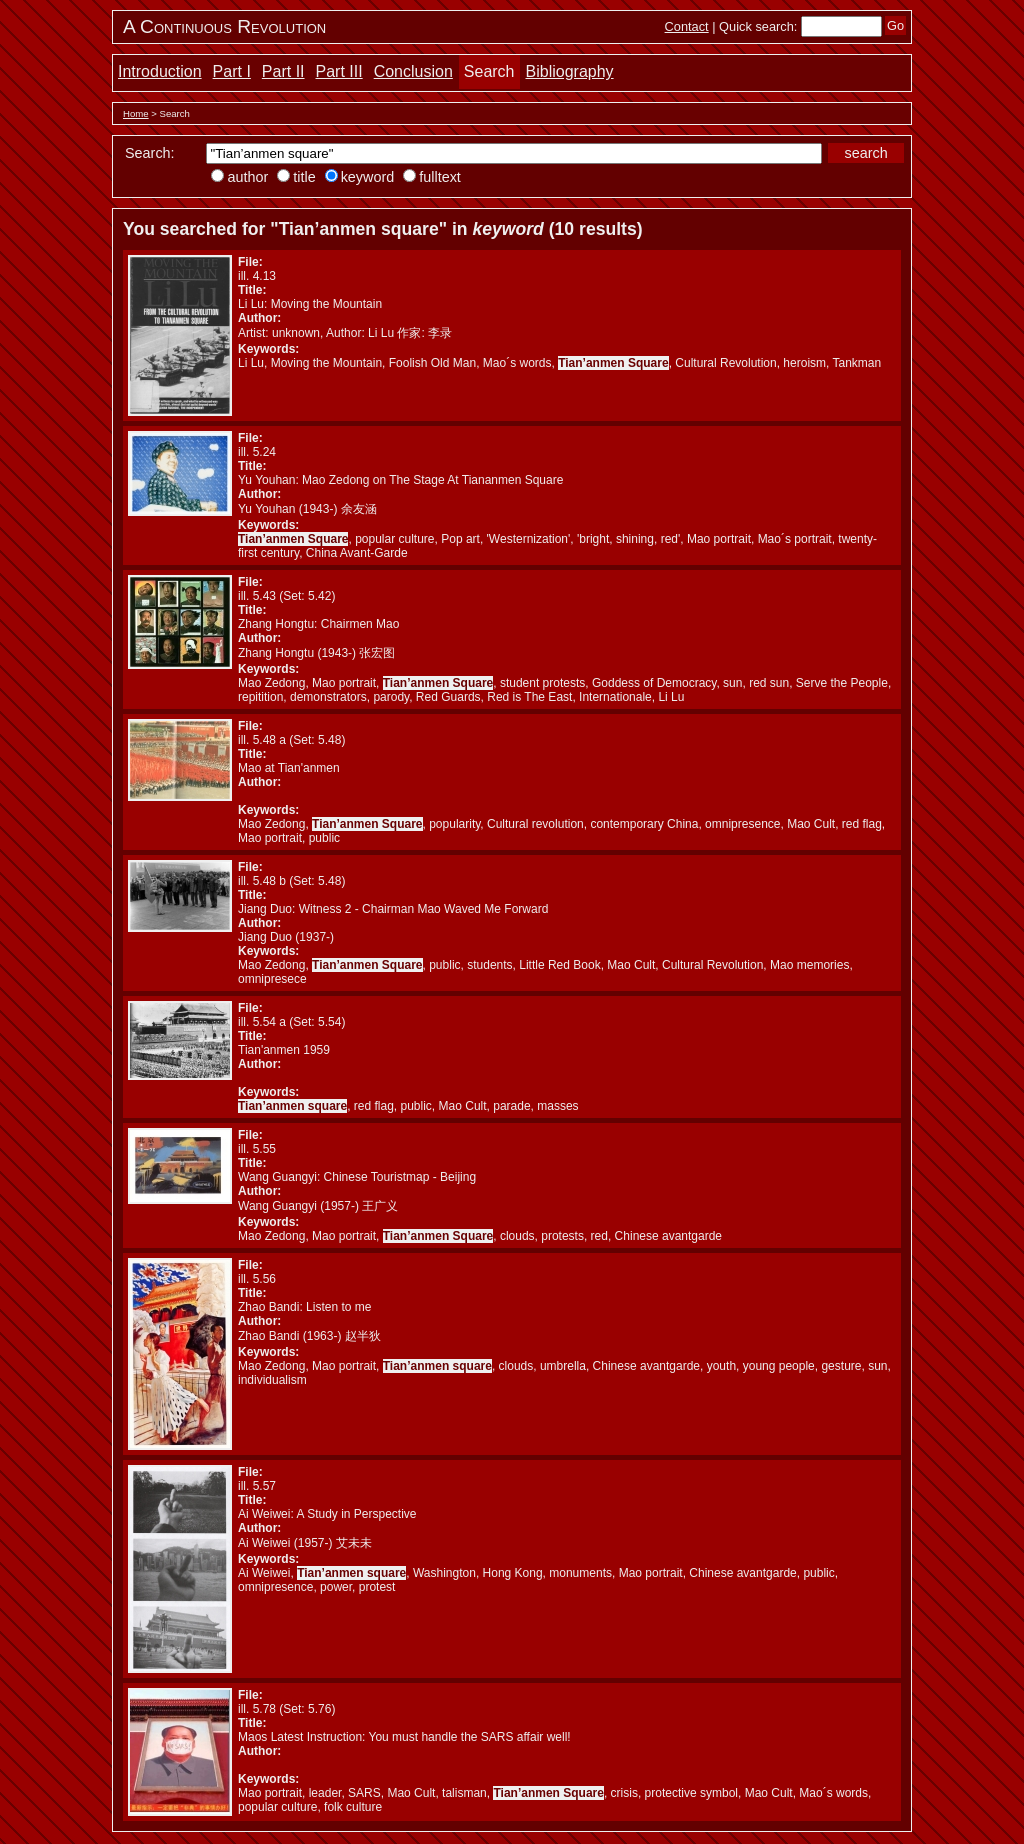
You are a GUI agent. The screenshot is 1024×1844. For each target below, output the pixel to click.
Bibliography (570, 71)
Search (489, 71)
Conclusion (413, 71)
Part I (232, 71)
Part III (339, 71)
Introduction (160, 71)
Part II (283, 71)
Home (136, 113)
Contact (687, 26)
